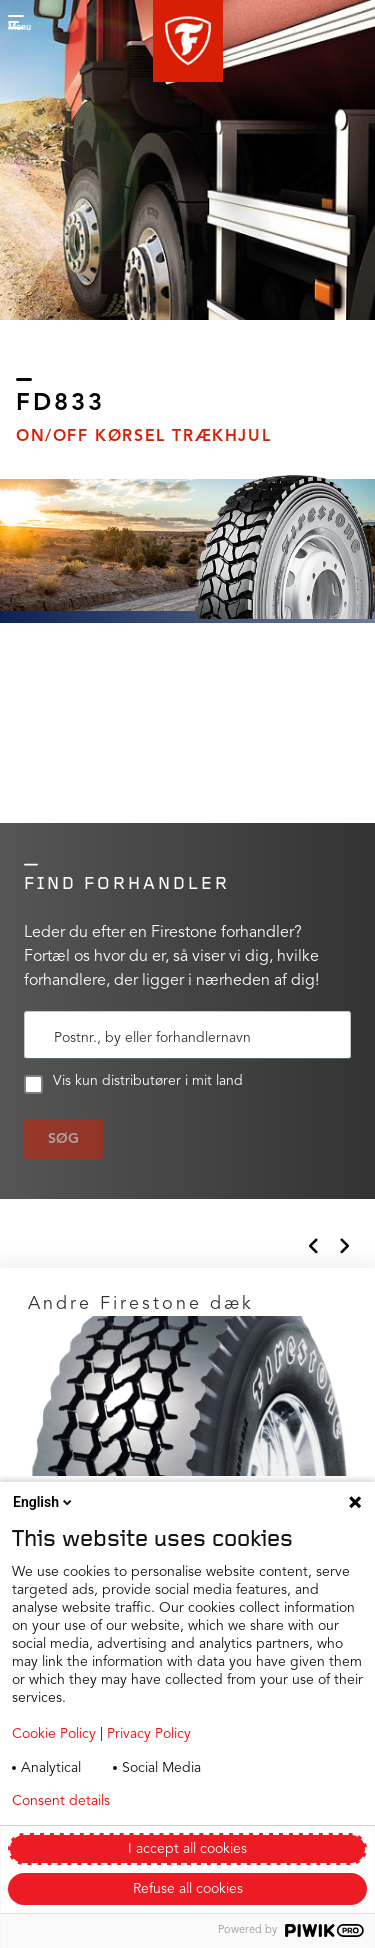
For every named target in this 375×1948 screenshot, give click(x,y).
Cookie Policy (54, 1734)
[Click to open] (187, 1430)
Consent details (61, 1801)
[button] (188, 41)
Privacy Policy (149, 1734)
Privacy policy (208, 1801)
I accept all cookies (187, 1849)
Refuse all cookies (188, 1889)
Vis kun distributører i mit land (133, 1084)
